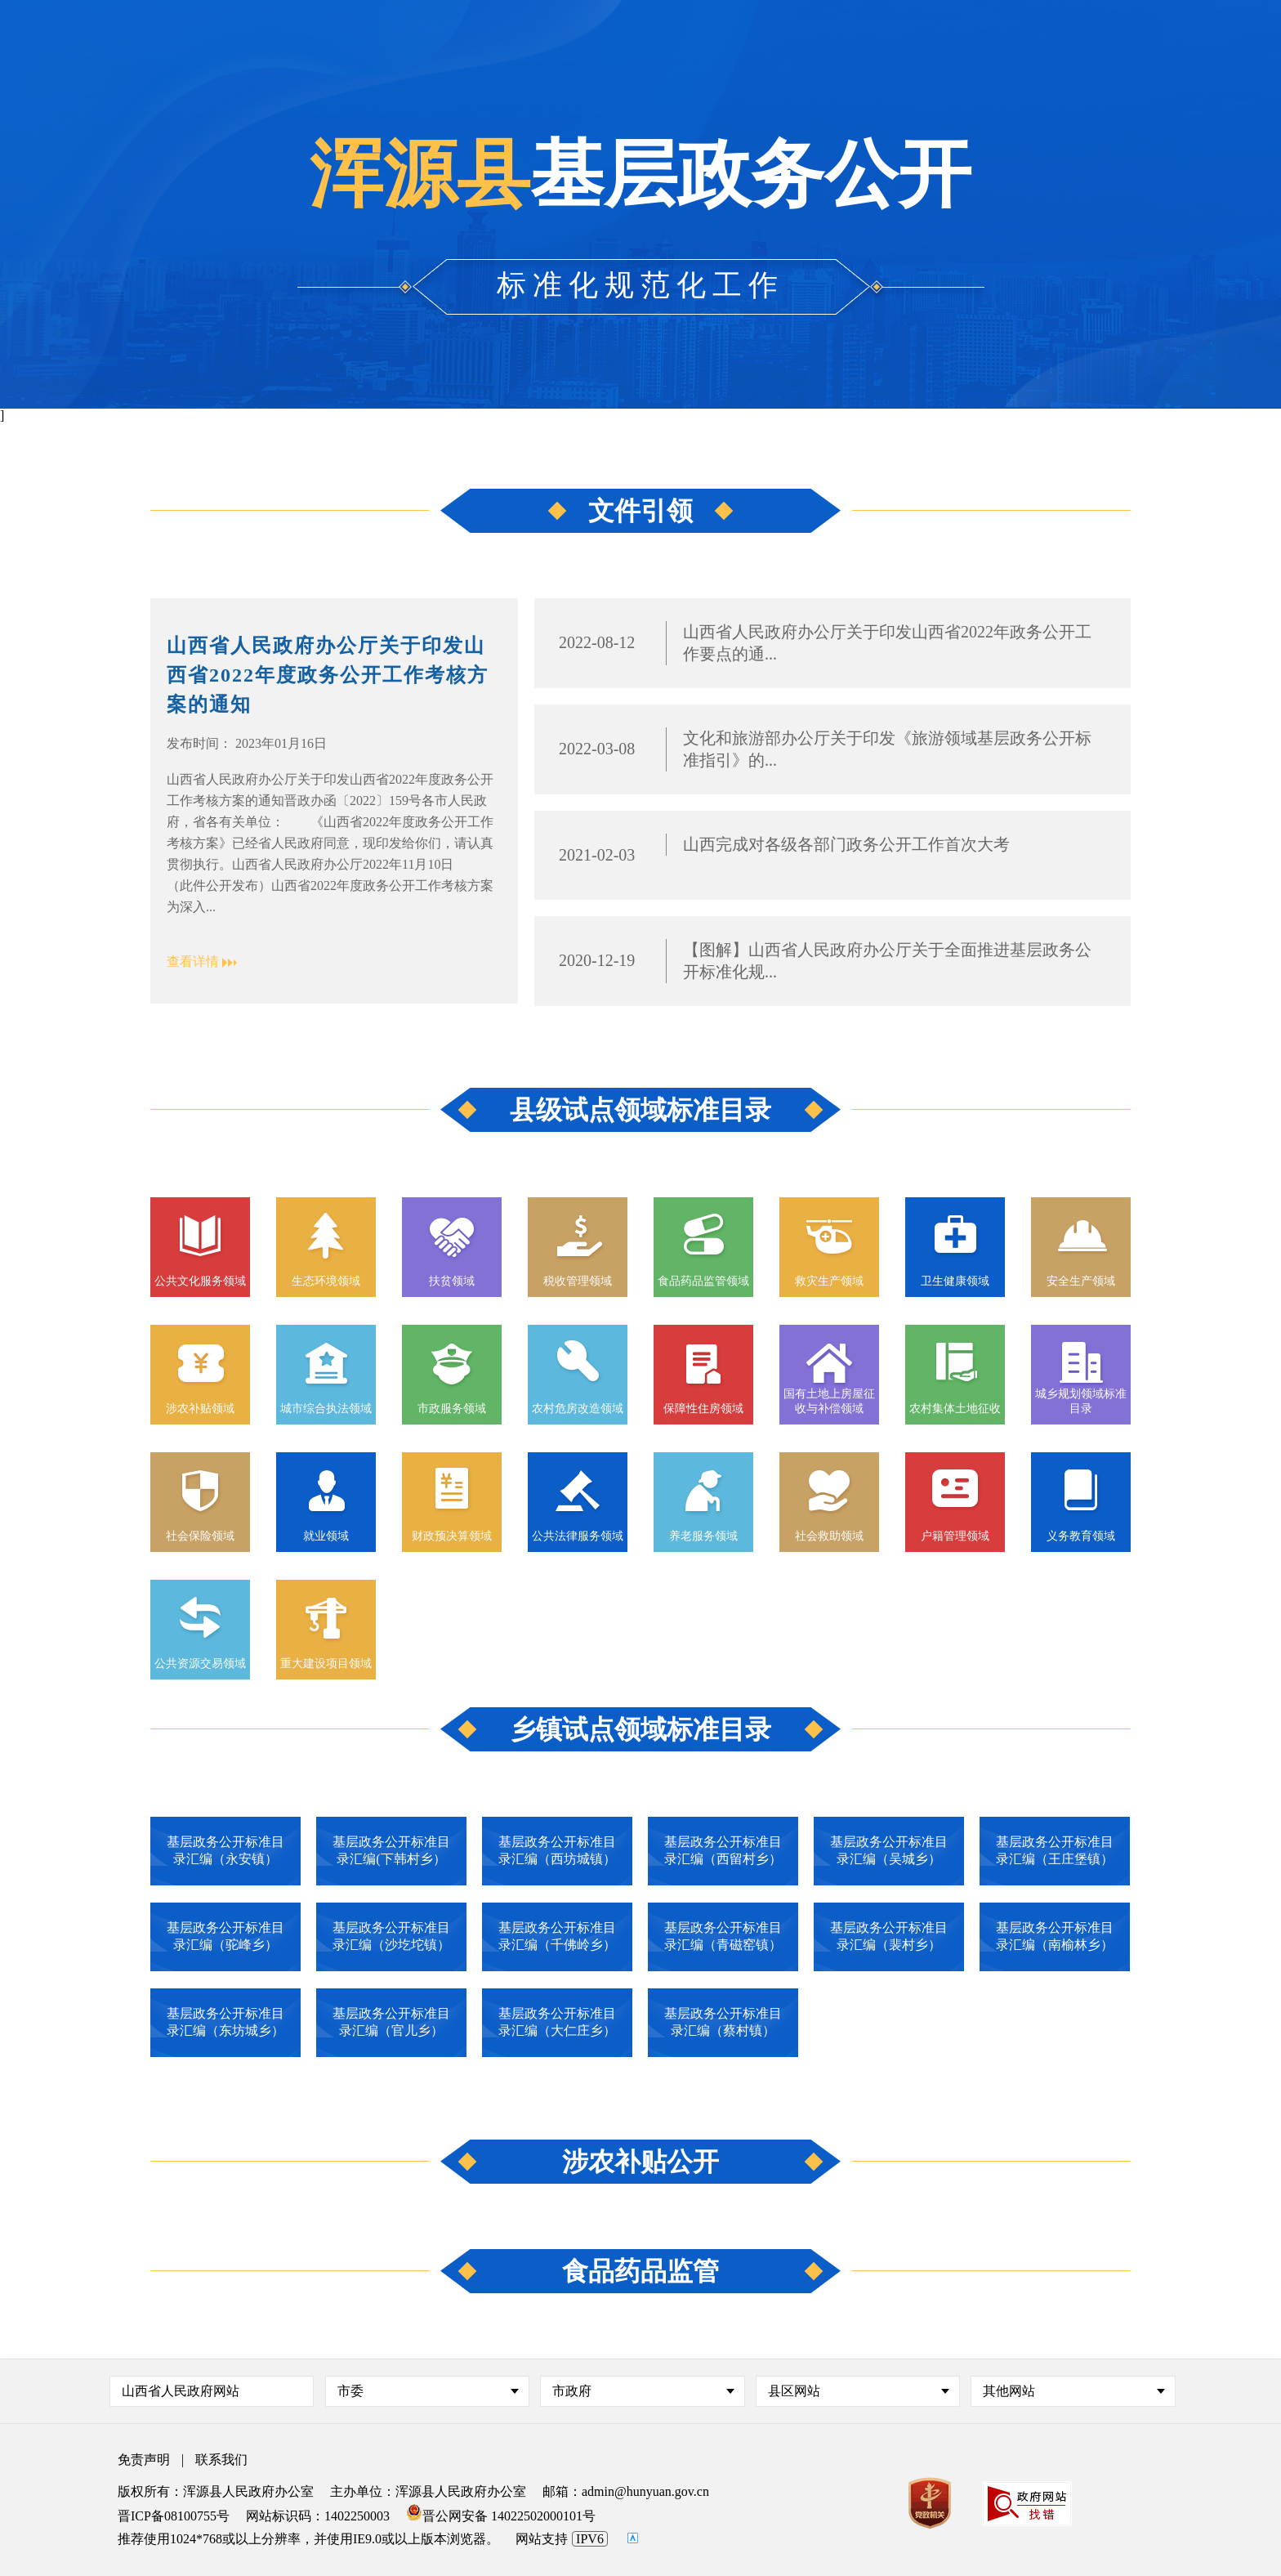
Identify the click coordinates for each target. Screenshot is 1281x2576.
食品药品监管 (640, 2271)
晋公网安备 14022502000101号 (501, 2516)
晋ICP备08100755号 (174, 2516)
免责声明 (144, 2459)
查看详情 (193, 961)
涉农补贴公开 (640, 2161)
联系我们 (221, 2459)
